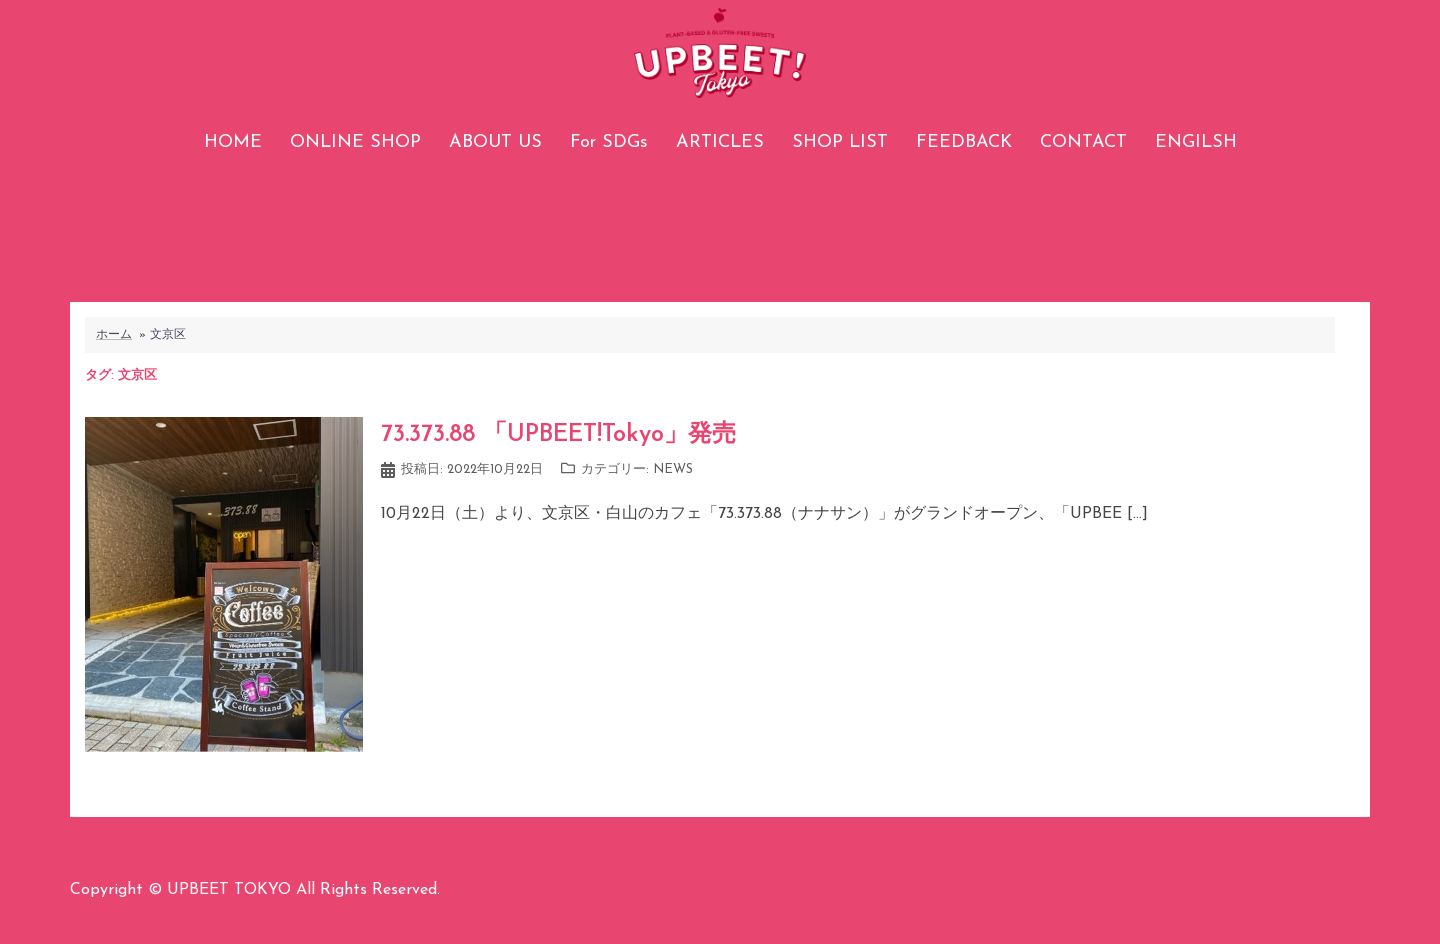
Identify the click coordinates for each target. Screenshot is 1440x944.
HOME (233, 142)
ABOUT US (495, 142)
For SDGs (609, 142)
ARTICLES (720, 142)
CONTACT (1083, 142)
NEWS (673, 469)
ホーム (114, 335)
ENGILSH (1196, 142)
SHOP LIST (840, 142)
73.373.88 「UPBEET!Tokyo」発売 (558, 435)
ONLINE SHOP (355, 142)
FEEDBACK (964, 142)
